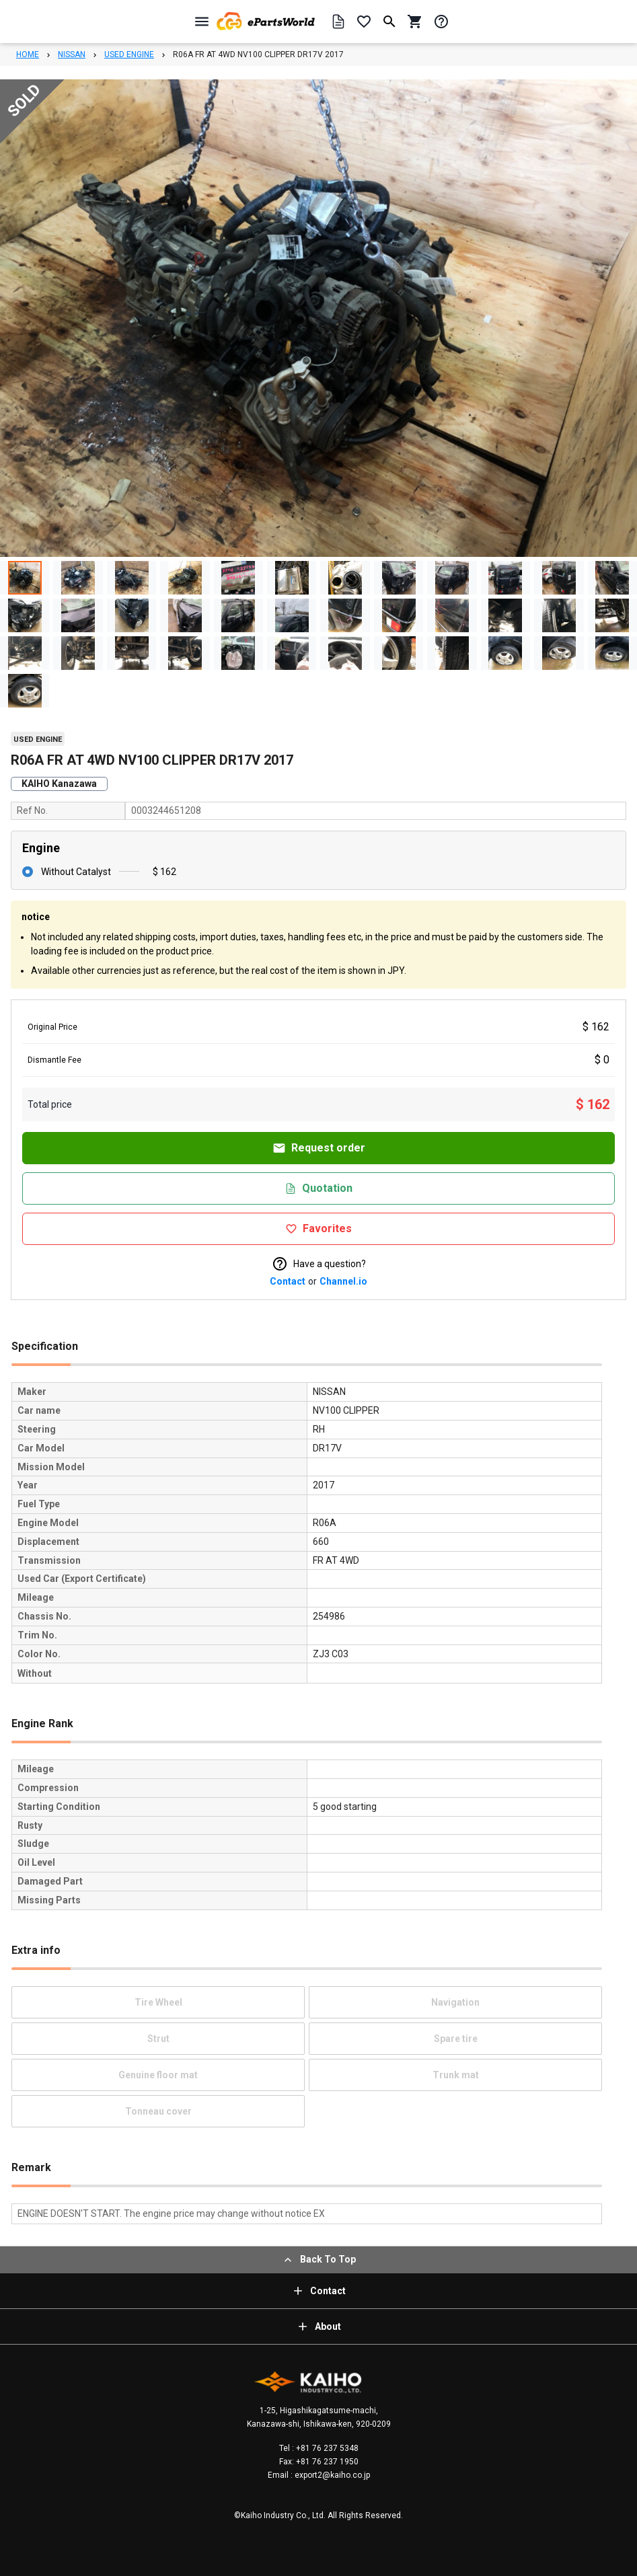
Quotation (318, 1188)
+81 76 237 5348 (326, 2448)
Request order (318, 1148)
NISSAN (71, 54)
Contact (287, 1281)
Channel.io (343, 1281)
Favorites (318, 1228)
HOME (27, 54)
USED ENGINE (129, 54)
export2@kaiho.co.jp (331, 2475)
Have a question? (319, 1264)
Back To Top (318, 2260)
